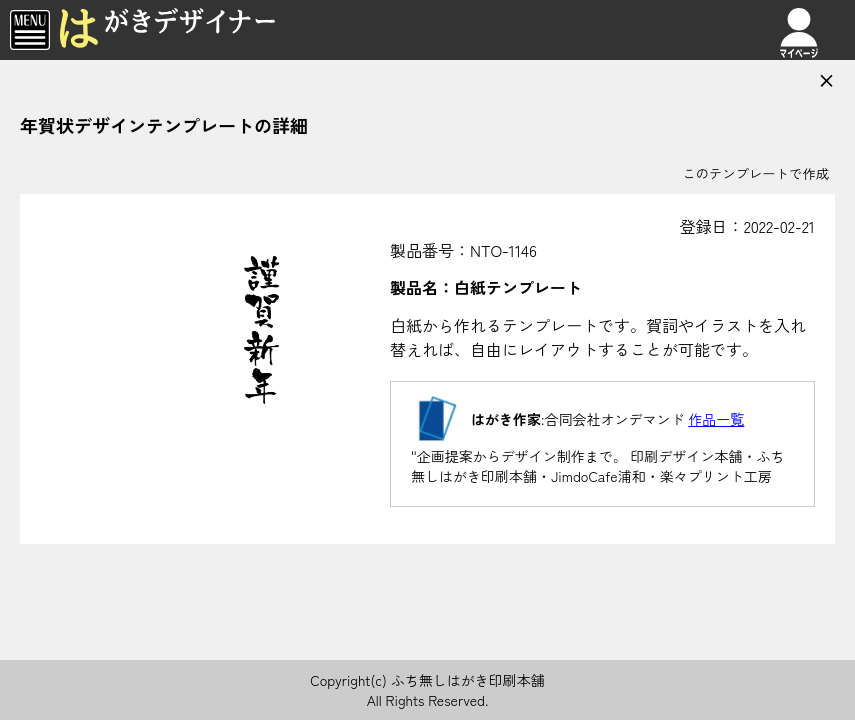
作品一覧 (716, 419)
